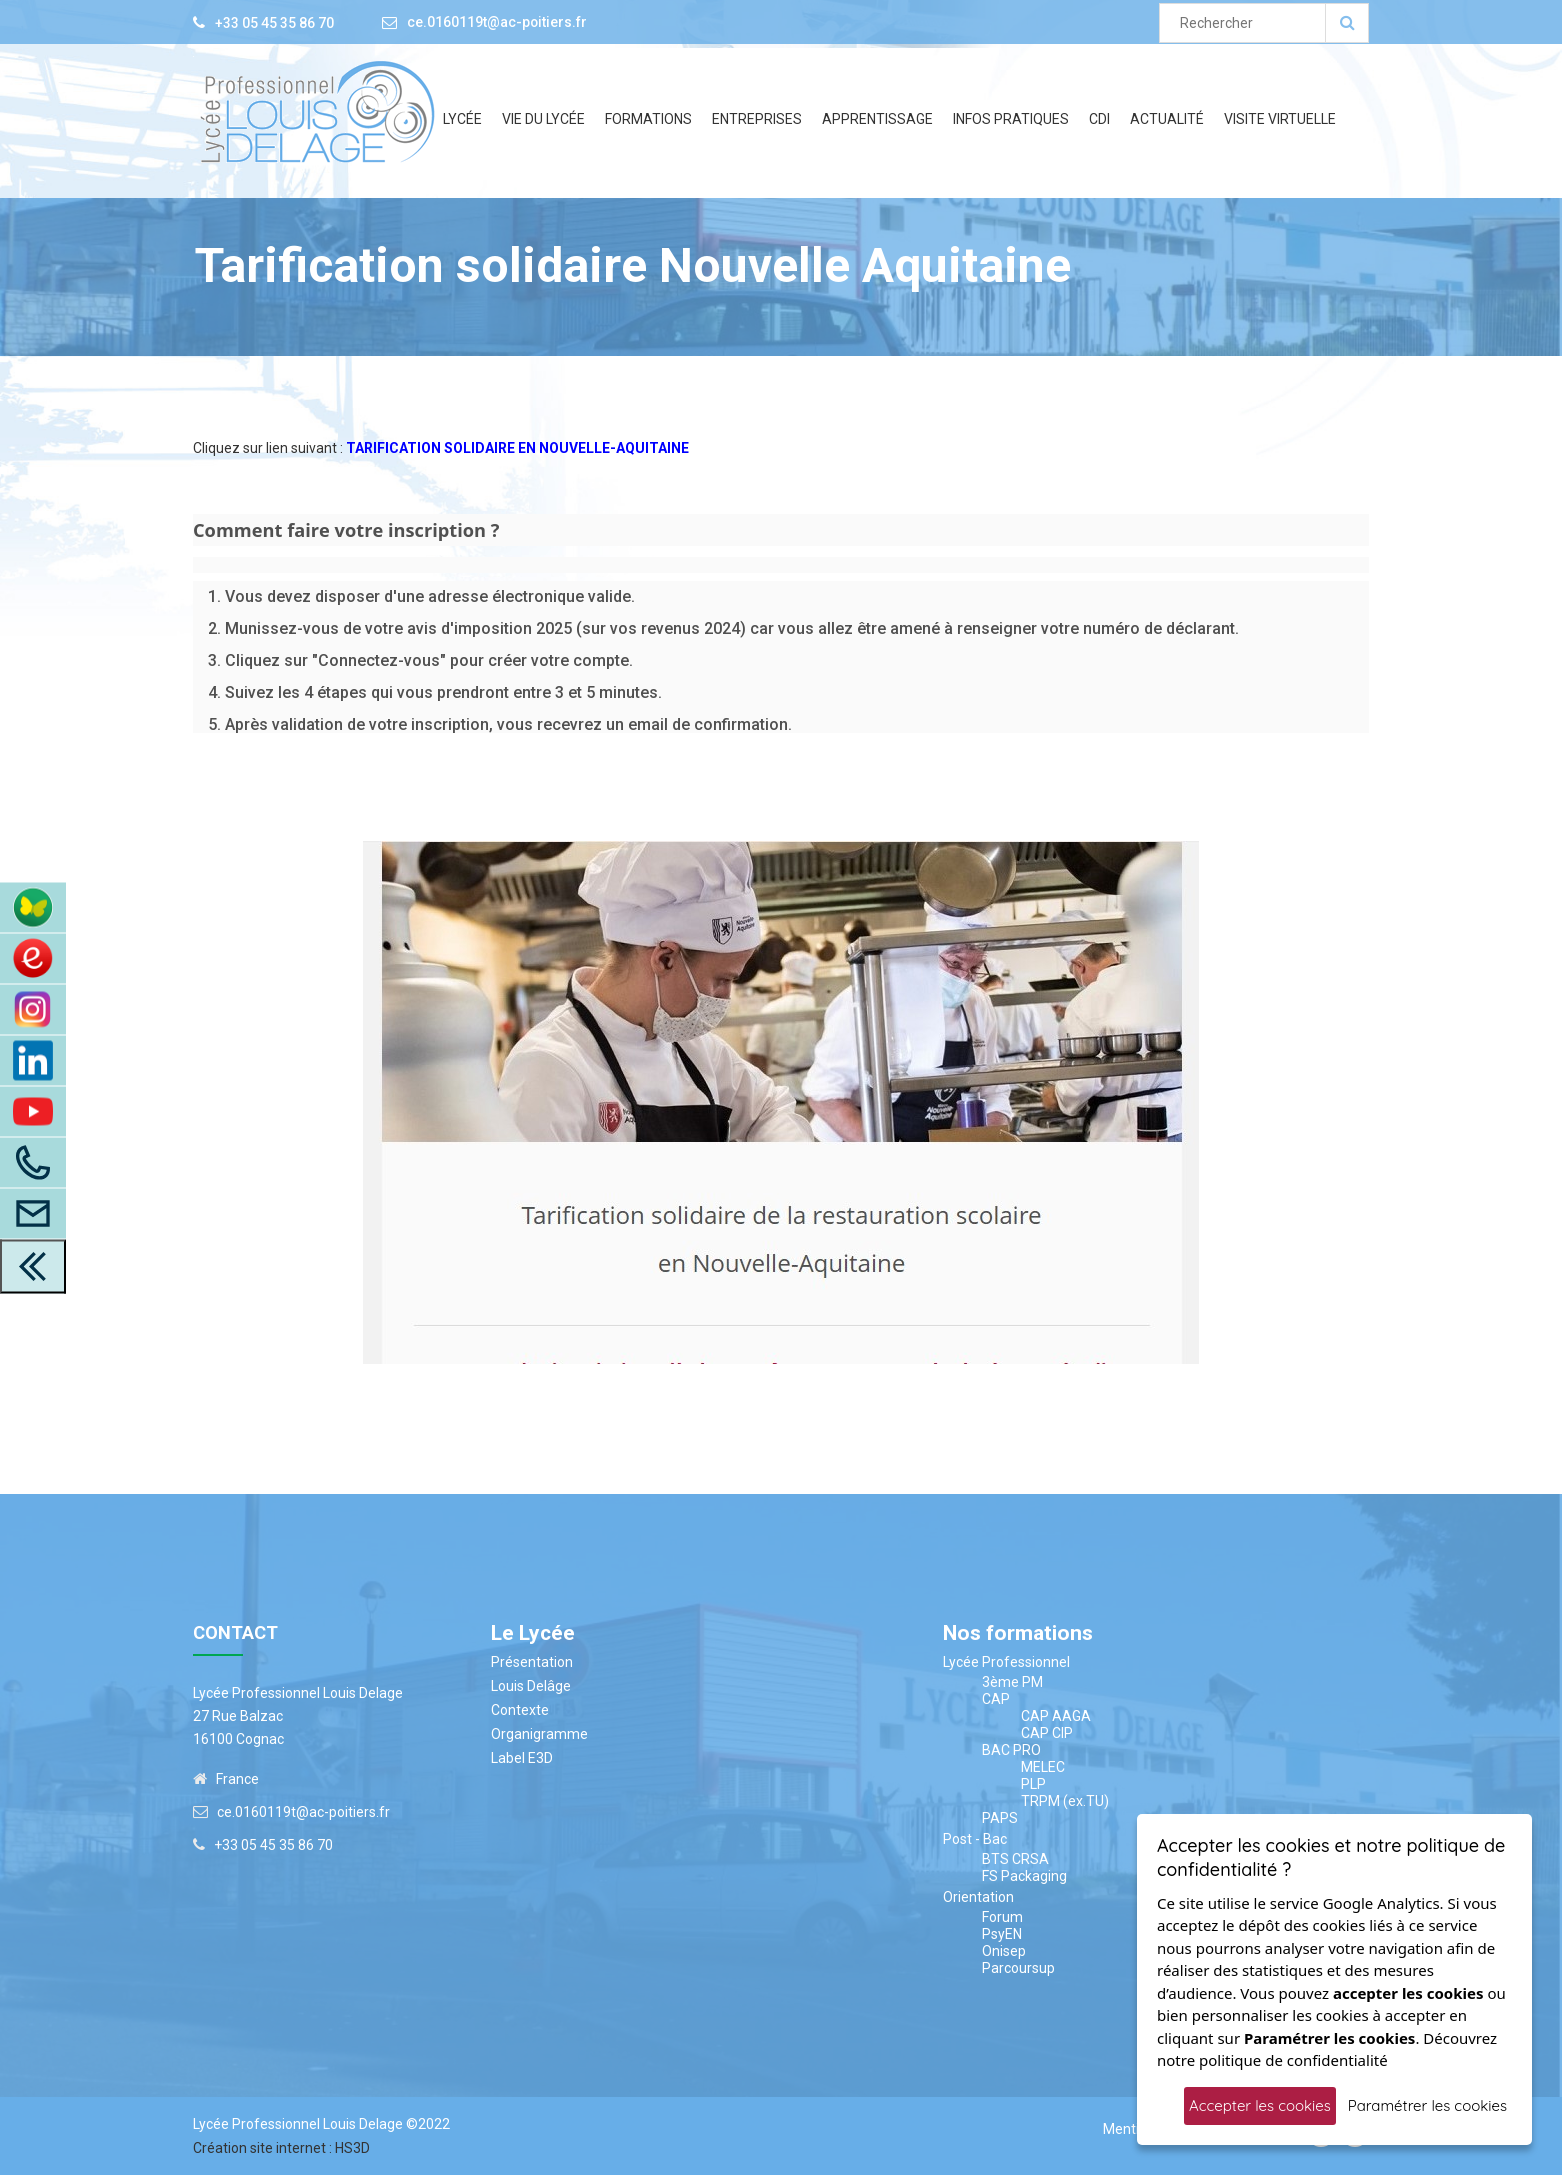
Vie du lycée (543, 119)
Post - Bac (975, 1839)
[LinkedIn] (33, 1060)
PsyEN (1002, 1934)
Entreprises (757, 119)
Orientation (978, 1897)
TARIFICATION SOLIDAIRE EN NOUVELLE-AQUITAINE (517, 448)
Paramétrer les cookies (1427, 2105)
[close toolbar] (33, 1266)
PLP (1033, 1784)
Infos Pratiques (1011, 119)
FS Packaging (1024, 1876)
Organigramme (539, 1734)
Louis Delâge (531, 1686)
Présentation (532, 1662)
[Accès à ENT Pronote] (33, 907)
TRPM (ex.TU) (1065, 1801)
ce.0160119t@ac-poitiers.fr (497, 23)
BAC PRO (1011, 1750)
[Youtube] (33, 1111)
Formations (648, 119)
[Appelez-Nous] (33, 1162)
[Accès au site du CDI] (33, 958)
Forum (1002, 1917)
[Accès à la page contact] (33, 1213)
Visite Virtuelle (1280, 119)
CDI (1099, 119)
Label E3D (522, 1758)
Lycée (462, 119)
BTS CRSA (1015, 1859)
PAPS (1000, 1818)
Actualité (1167, 119)
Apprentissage (877, 119)
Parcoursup (1018, 1968)
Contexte (520, 1710)
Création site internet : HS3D (281, 2148)
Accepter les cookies (1260, 2105)
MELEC (1043, 1767)
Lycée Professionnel (1006, 1662)
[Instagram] (33, 1009)
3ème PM (1012, 1682)
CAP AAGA (1056, 1716)
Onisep (1004, 1951)
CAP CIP (1047, 1733)
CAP (996, 1699)
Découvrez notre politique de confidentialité (1327, 2049)
